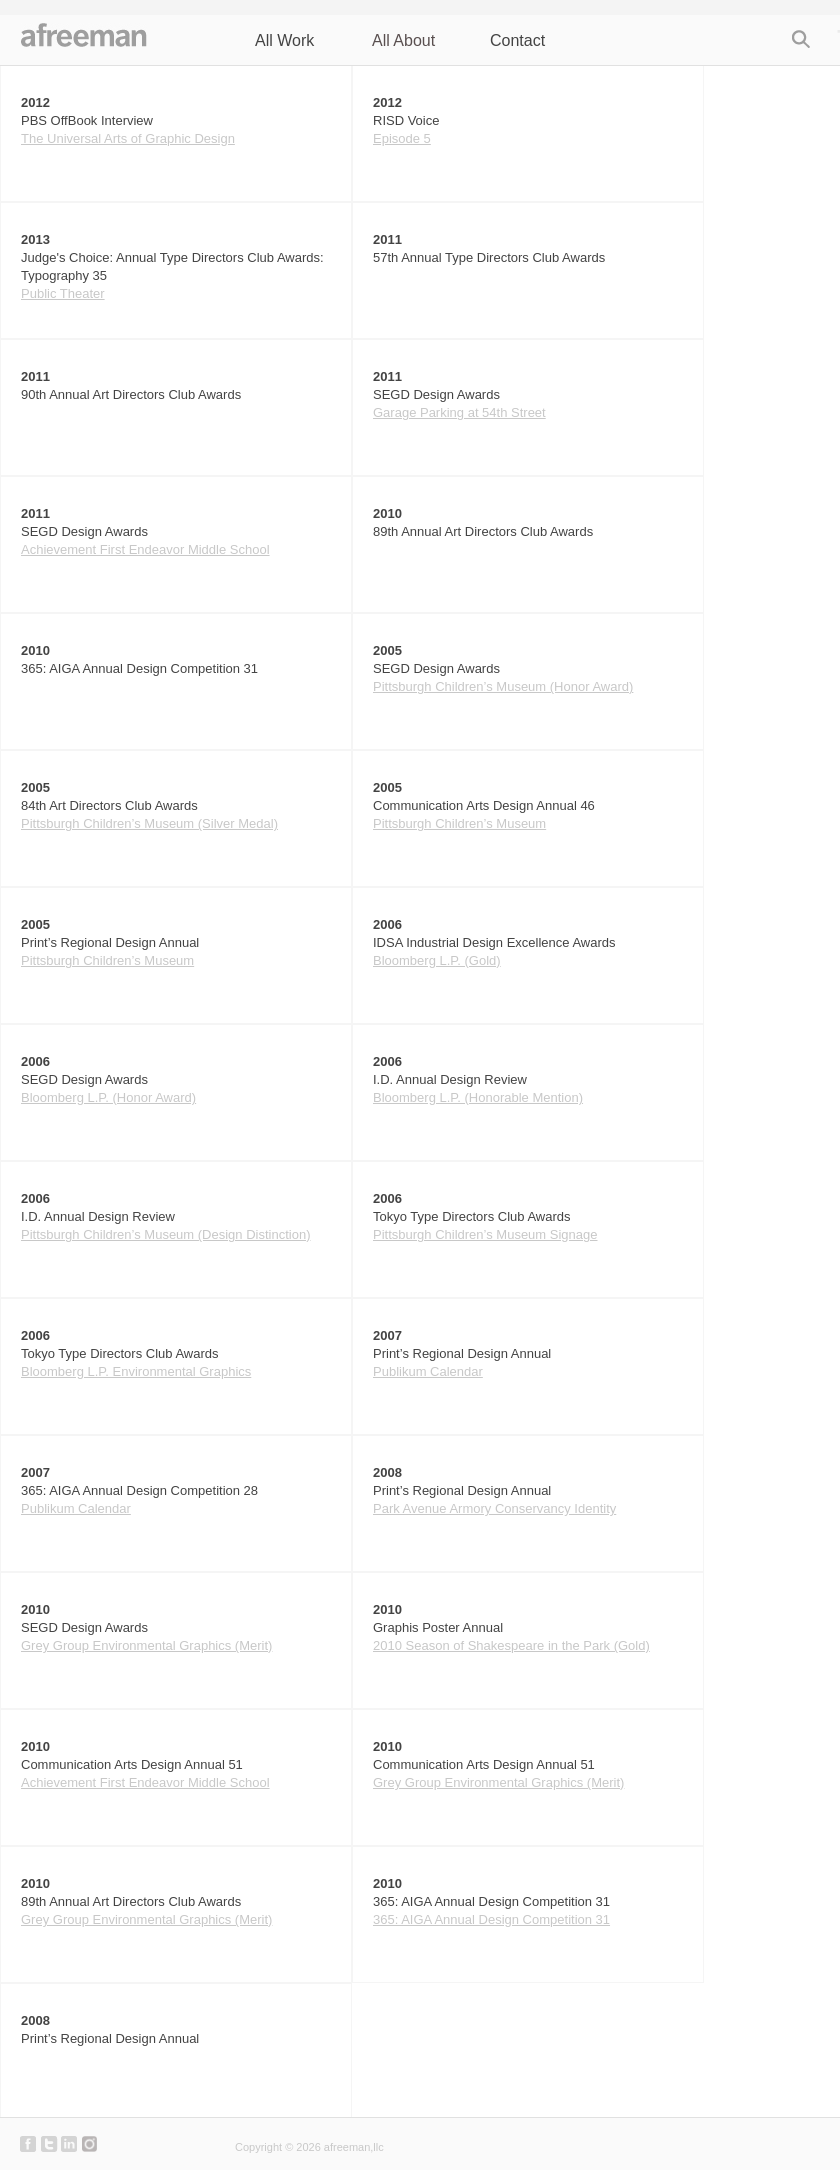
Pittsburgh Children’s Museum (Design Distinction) (166, 1234)
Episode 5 (402, 138)
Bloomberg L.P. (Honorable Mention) (478, 1097)
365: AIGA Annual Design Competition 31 (491, 1919)
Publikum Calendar (428, 1371)
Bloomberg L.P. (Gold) (437, 960)
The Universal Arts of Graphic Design (128, 138)
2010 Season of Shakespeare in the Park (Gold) (511, 1645)
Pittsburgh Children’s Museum (459, 823)
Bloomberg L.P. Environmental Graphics (136, 1371)
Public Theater (63, 293)
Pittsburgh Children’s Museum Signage (485, 1234)
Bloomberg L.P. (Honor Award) (108, 1097)
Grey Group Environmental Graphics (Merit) (146, 1645)
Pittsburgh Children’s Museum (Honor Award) (503, 686)
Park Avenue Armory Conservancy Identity (494, 1508)
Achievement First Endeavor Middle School (145, 549)
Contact (517, 40)
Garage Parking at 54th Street (459, 412)
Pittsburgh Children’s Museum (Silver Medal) (149, 823)
